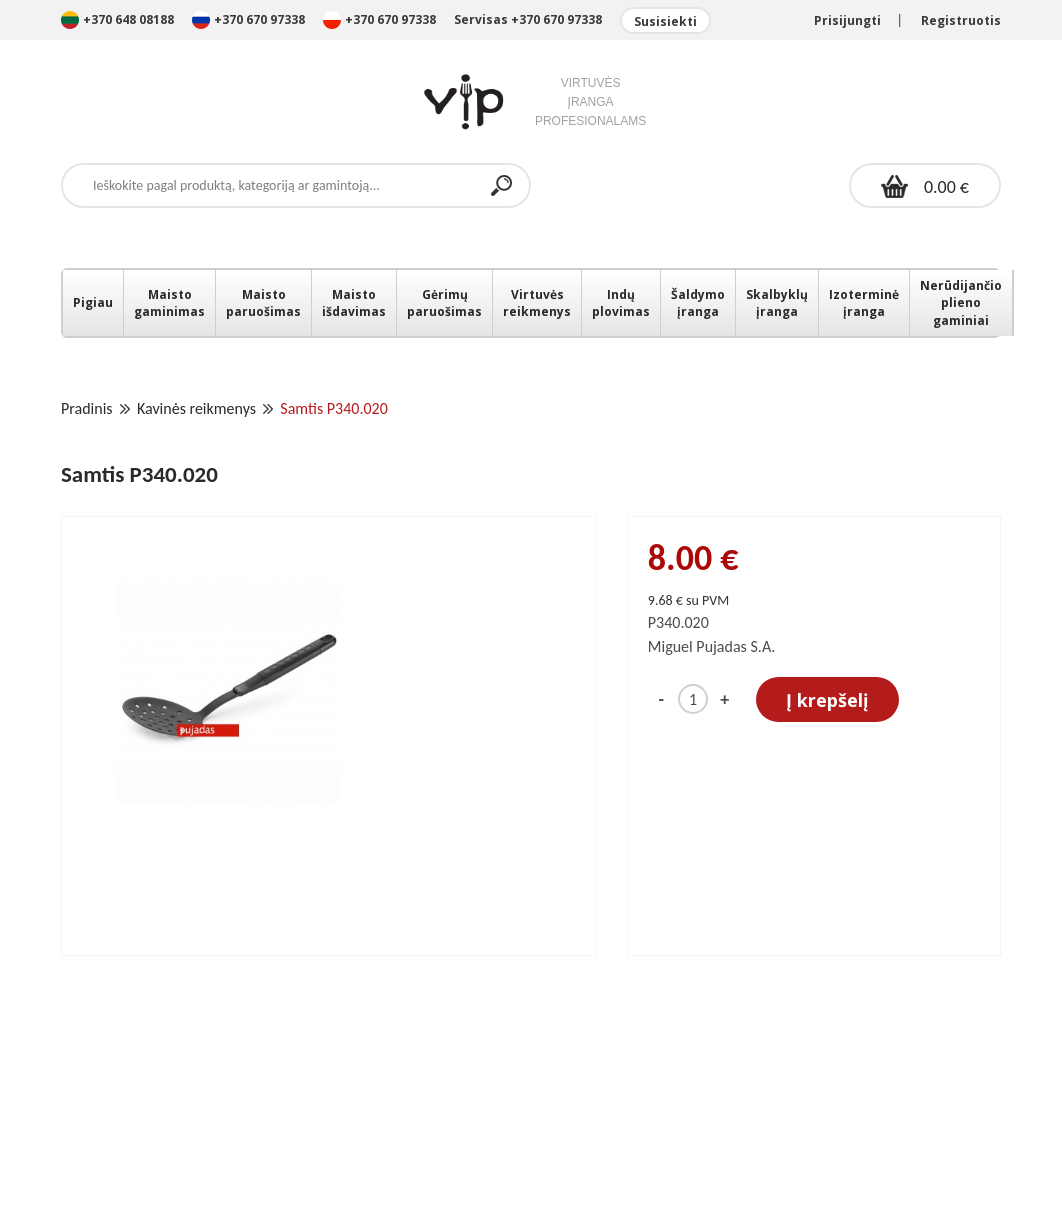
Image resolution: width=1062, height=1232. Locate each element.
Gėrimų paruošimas (444, 303)
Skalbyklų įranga (777, 303)
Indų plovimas (621, 303)
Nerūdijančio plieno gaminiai (961, 302)
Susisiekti (665, 21)
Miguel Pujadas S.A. (712, 646)
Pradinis (87, 409)
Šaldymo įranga (698, 303)
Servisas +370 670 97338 (528, 19)
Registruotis (961, 20)
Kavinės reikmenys (196, 409)
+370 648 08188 (117, 19)
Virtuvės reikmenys (537, 303)
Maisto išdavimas (354, 303)
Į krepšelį (827, 700)
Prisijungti (847, 20)
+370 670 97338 (250, 19)
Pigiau (93, 302)
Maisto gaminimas (169, 303)
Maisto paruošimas (263, 303)
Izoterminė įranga (864, 303)
